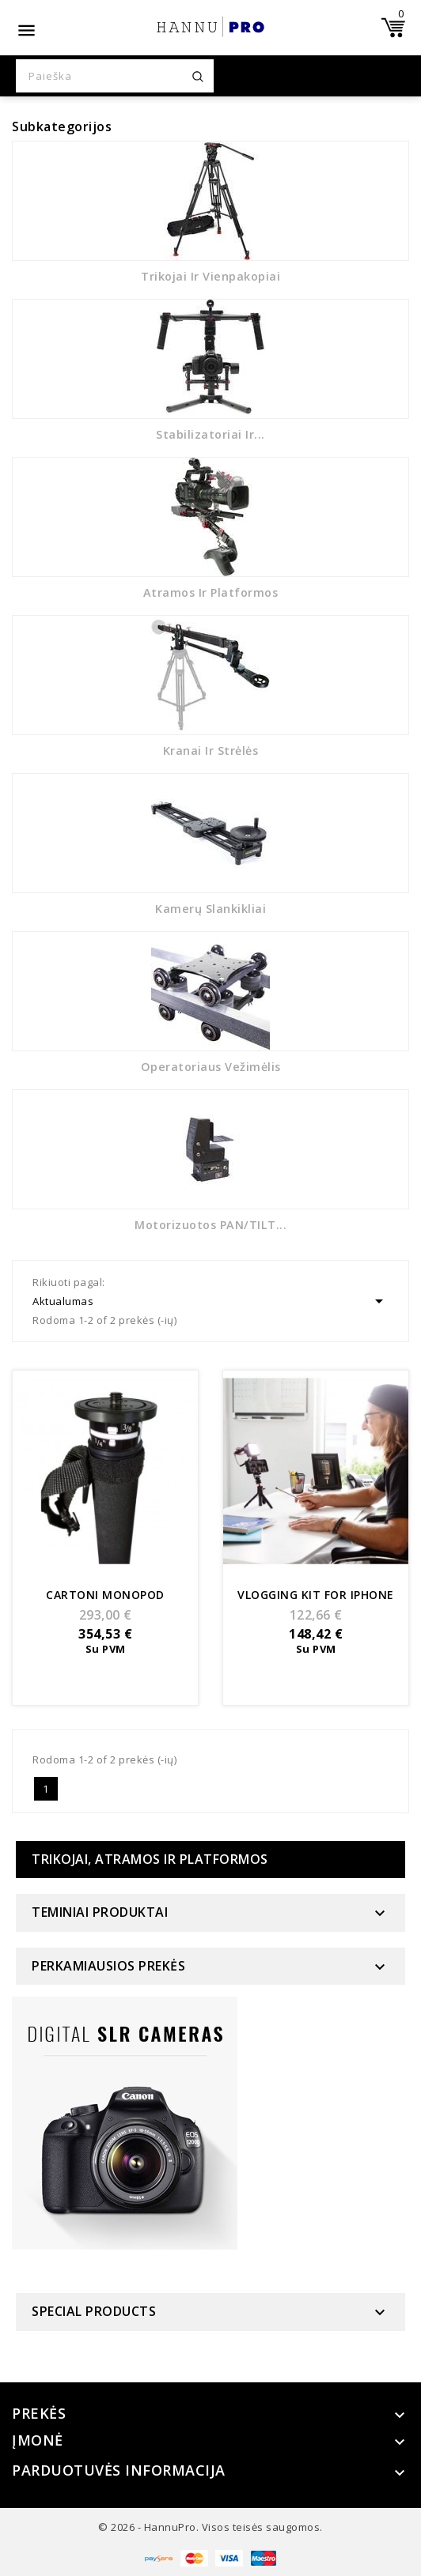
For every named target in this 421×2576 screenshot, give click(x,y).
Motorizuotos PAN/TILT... (210, 1224)
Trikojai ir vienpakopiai (210, 276)
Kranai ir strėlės (211, 750)
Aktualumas (210, 1301)
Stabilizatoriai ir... (210, 434)
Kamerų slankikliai (210, 908)
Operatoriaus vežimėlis (211, 1066)
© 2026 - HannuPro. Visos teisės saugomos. (210, 2527)
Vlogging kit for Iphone (315, 1594)
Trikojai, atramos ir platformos (150, 1859)
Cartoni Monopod (105, 1594)
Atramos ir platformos (211, 592)
